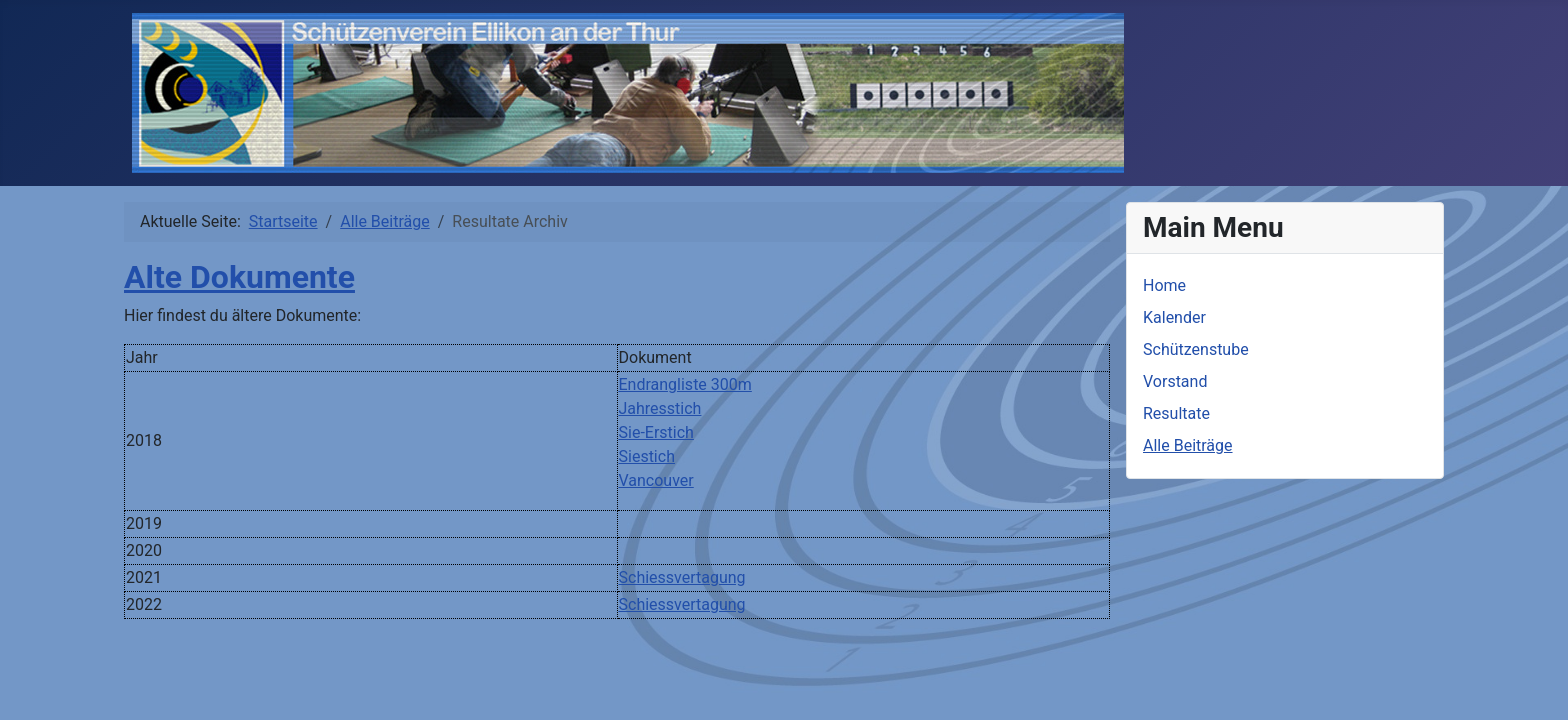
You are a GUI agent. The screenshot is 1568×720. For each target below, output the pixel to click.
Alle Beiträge (1188, 445)
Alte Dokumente (239, 277)
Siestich (647, 456)
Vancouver (656, 480)
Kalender (1174, 317)
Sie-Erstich (656, 432)
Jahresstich (660, 408)
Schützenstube (1196, 349)
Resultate (1176, 413)
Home (1164, 285)
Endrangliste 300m (685, 384)
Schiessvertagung (682, 577)
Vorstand (1175, 381)
